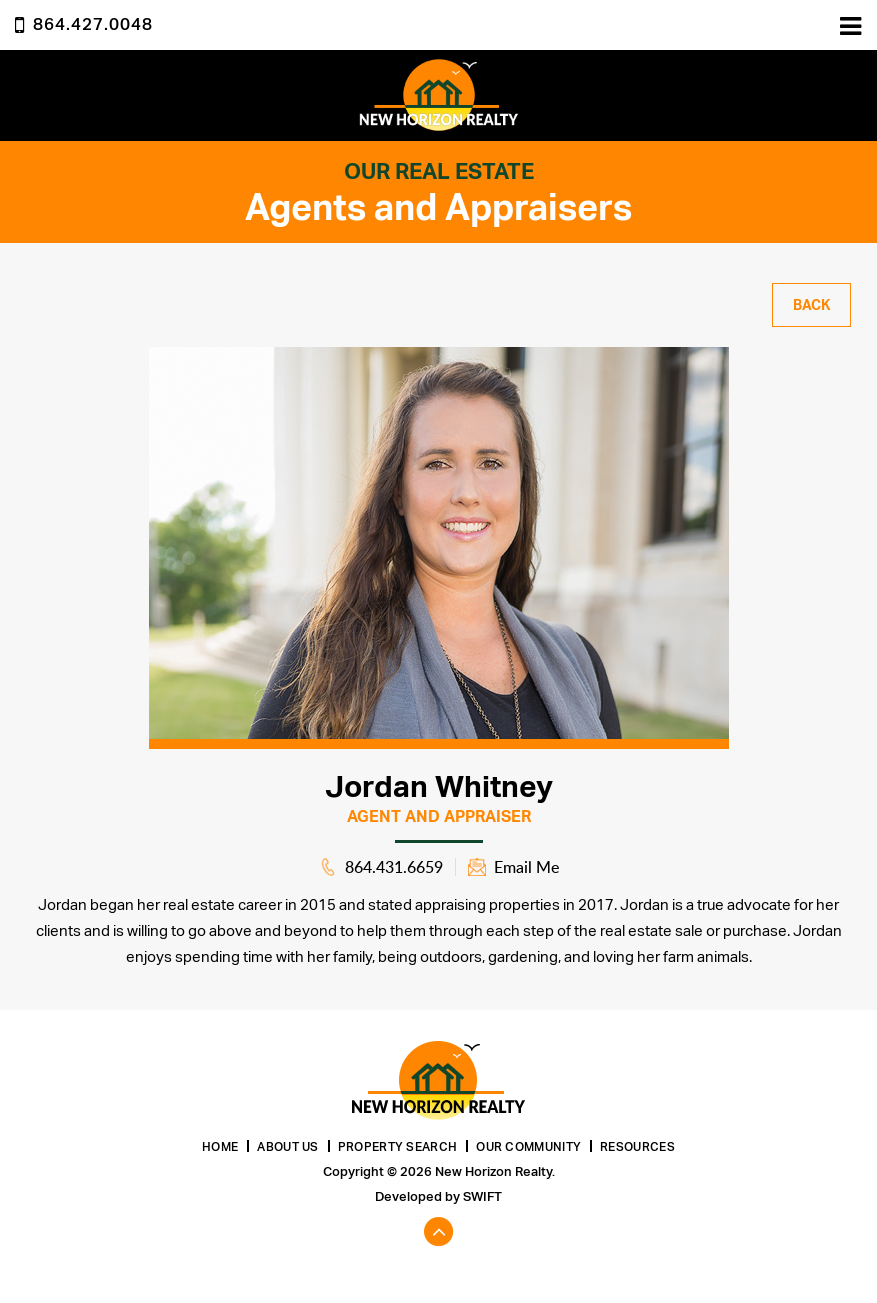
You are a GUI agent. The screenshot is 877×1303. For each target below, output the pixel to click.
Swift (482, 1196)
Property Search (398, 1147)
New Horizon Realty (439, 95)
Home (220, 1147)
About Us (287, 1147)
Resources (637, 1147)
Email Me (526, 867)
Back (811, 305)
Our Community (528, 1147)
